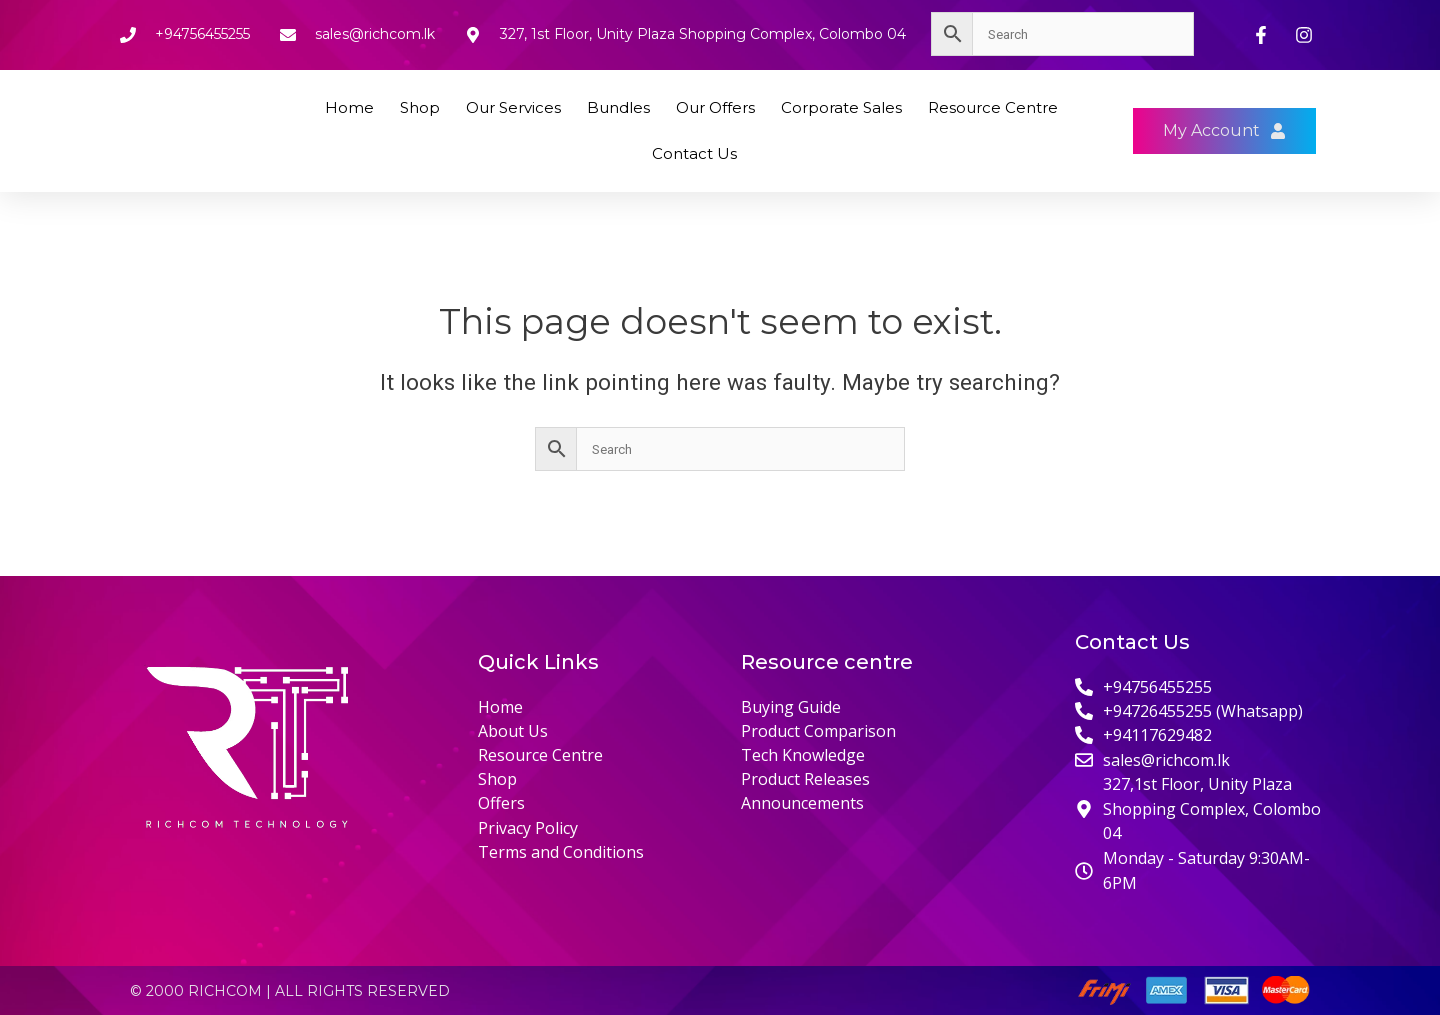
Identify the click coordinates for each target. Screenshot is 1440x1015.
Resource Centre (993, 107)
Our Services (513, 107)
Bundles (618, 107)
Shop (420, 107)
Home (349, 107)
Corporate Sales (841, 107)
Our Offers (715, 107)
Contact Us (694, 153)
